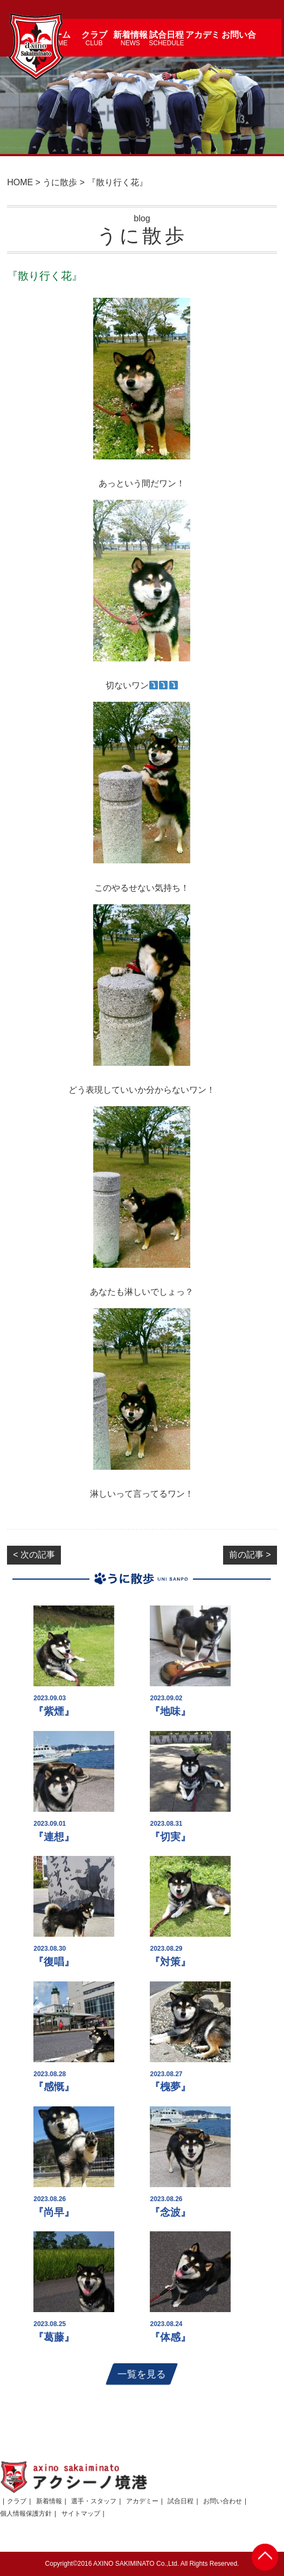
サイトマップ (80, 2513)
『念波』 (170, 2212)
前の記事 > (250, 1554)
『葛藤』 (53, 2337)
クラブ (16, 2501)
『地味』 (170, 1711)
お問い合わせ (222, 2501)
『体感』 (170, 2337)
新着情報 (49, 2501)
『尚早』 (53, 2212)
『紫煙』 (53, 1711)
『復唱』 (53, 1961)
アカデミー (142, 2501)
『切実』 (170, 1836)
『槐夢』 (170, 2086)
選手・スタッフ (93, 2501)
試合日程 (180, 2501)
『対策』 (170, 1961)
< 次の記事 (34, 1554)
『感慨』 (53, 2086)
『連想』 (53, 1836)
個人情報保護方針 (26, 2513)
